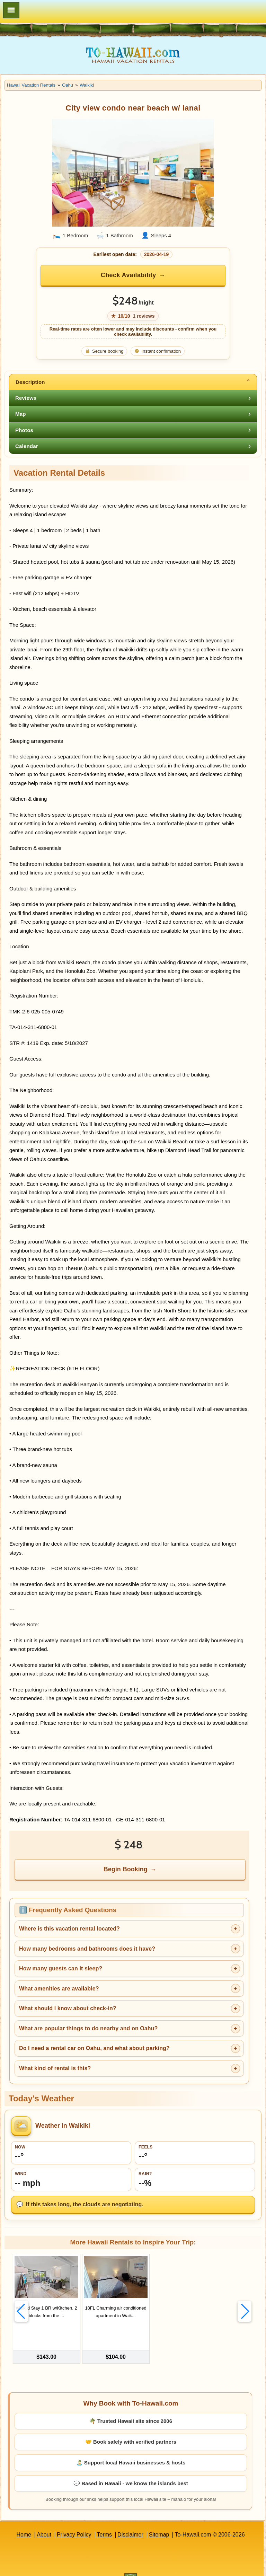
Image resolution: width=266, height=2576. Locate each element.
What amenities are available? (59, 1989)
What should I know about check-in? (67, 2008)
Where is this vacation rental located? (69, 1929)
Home (23, 2520)
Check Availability (128, 275)
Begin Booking (126, 1869)
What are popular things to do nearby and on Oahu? (88, 2028)
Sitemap (159, 2520)
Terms (104, 2520)
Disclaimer (130, 2520)
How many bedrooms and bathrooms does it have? (87, 1949)
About (44, 2520)
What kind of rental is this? (55, 2068)
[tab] (133, 382)
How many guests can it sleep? (60, 1968)
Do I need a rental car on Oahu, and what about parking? (94, 2048)
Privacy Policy (74, 2520)
